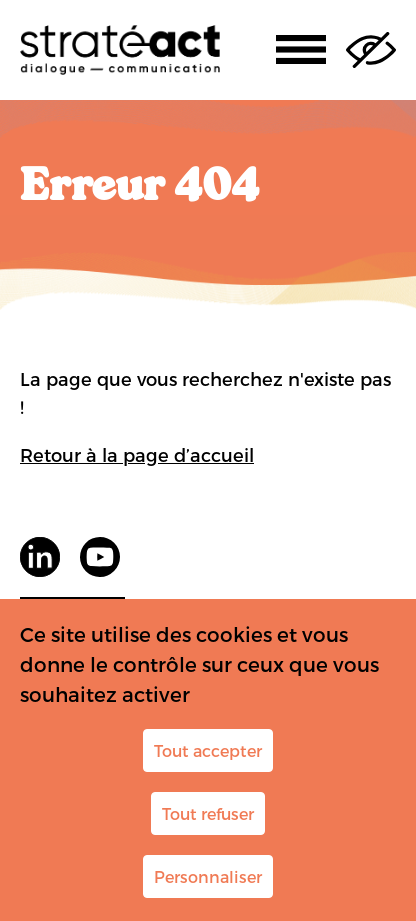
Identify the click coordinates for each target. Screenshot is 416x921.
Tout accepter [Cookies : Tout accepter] (208, 750)
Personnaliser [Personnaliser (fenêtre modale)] (208, 876)
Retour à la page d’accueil (137, 454)
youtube (100, 557)
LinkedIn (40, 557)
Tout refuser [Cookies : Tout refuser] (208, 813)
